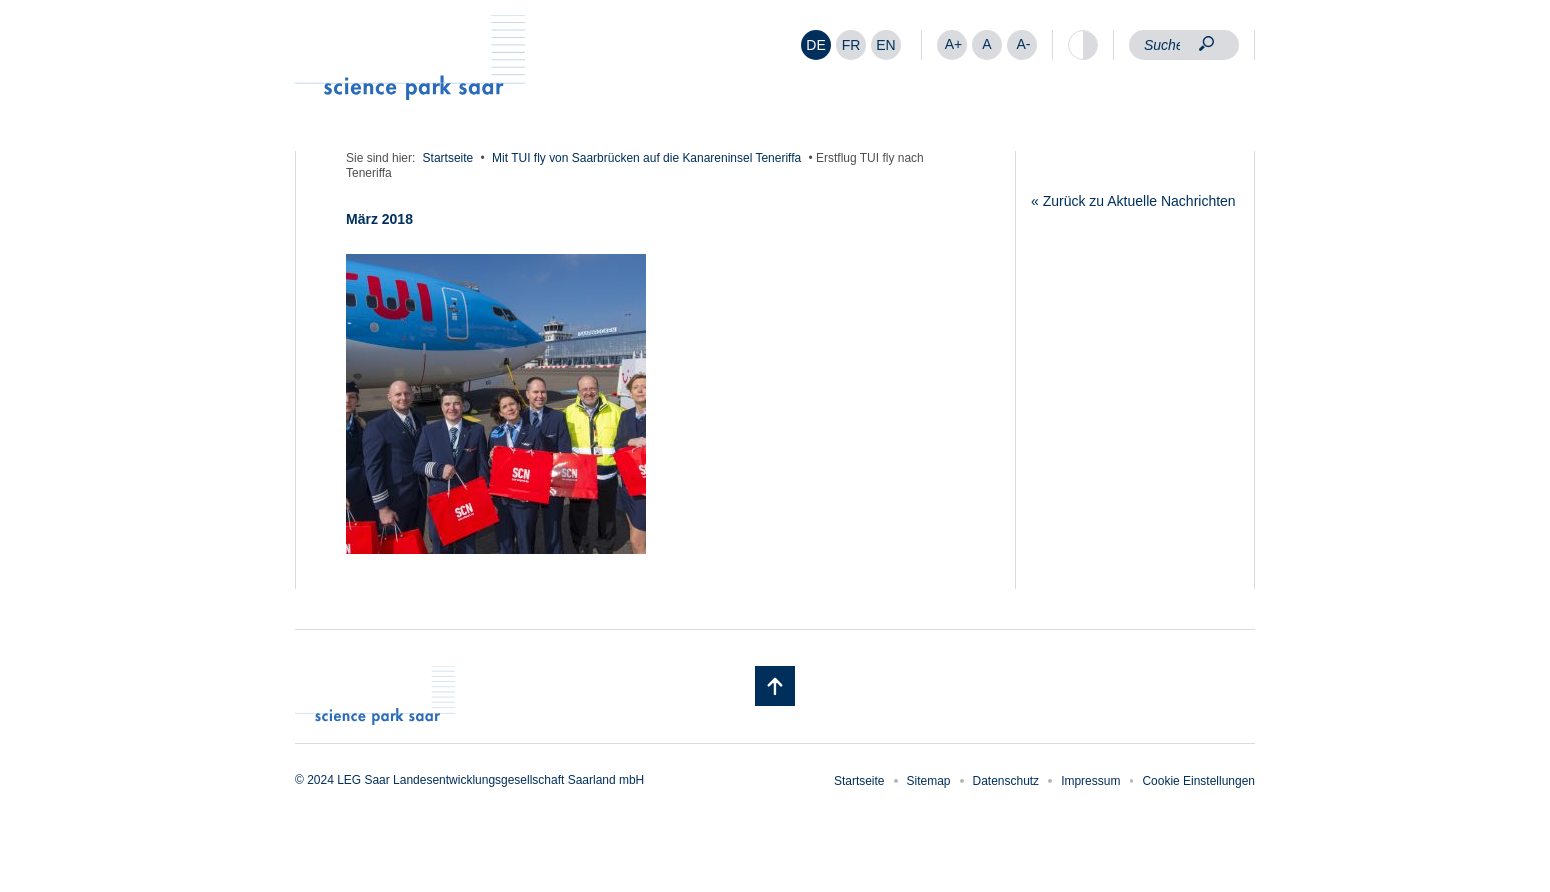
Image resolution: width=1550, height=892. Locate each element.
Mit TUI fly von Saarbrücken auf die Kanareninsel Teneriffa (646, 158)
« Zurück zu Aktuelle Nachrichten (1133, 201)
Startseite (448, 158)
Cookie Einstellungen (1198, 781)
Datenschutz (1006, 781)
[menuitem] (816, 45)
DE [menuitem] (815, 45)
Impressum (1090, 781)
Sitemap (929, 781)
